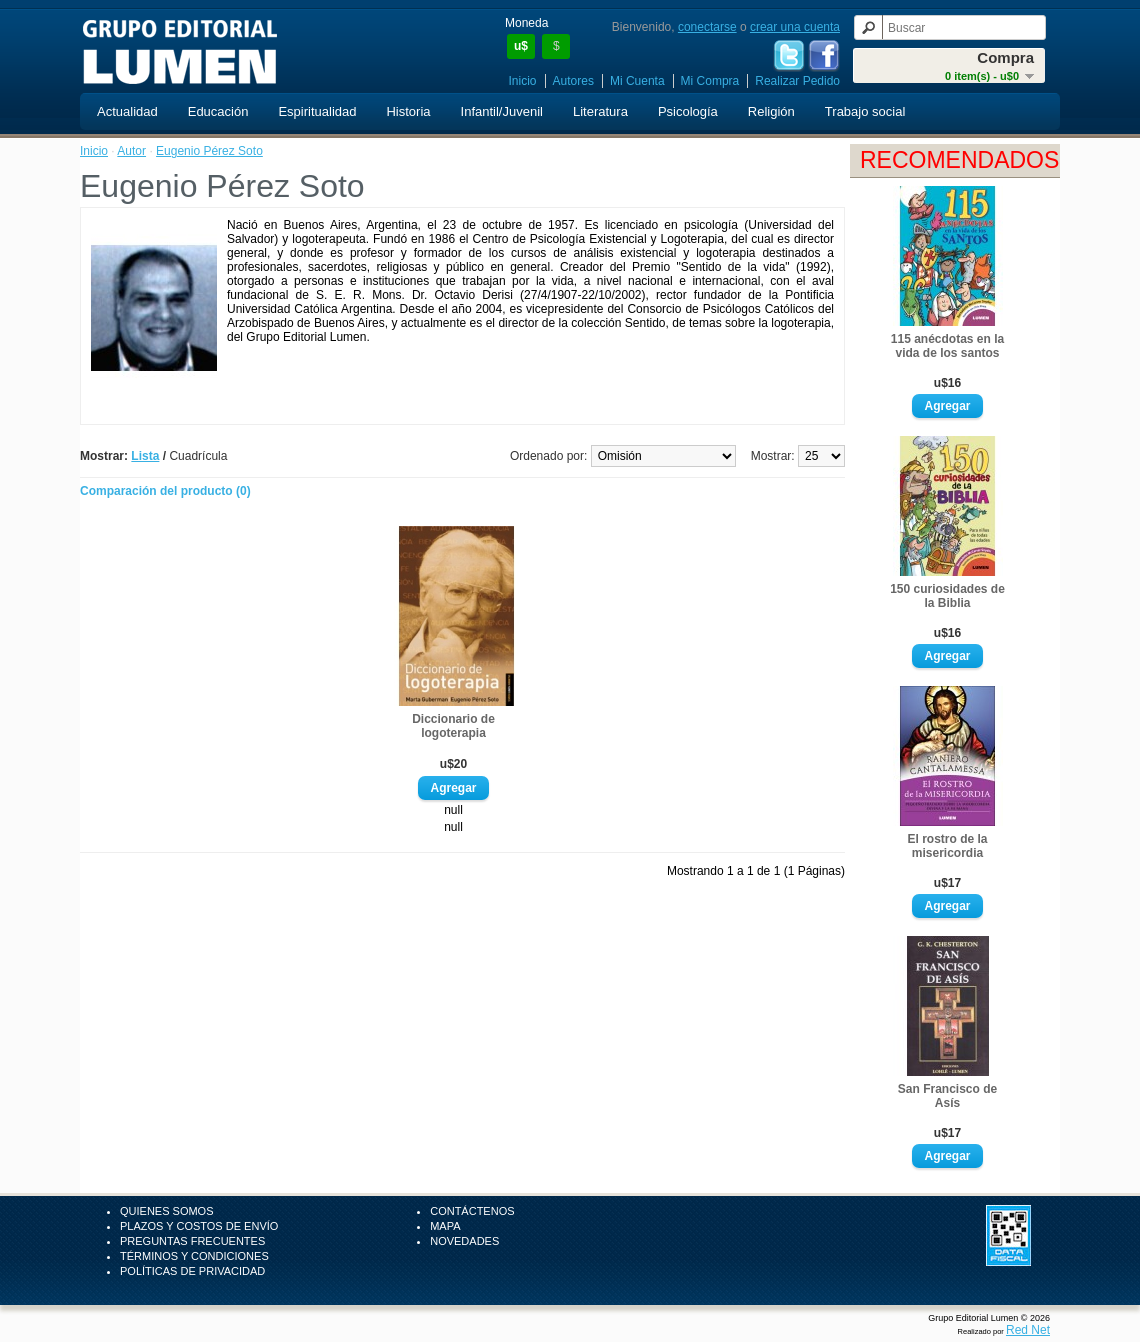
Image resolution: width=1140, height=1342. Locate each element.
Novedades (464, 1241)
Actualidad (127, 111)
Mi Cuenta (637, 81)
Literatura (600, 111)
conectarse (707, 27)
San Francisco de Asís (947, 1096)
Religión (771, 111)
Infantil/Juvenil (502, 111)
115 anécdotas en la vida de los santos (947, 346)
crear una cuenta (795, 27)
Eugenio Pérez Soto (209, 151)
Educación (218, 111)
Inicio (523, 81)
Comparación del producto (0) (165, 491)
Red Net (1028, 1330)
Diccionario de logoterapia (453, 726)
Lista (145, 456)
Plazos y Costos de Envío (199, 1226)
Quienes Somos (167, 1211)
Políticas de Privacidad (192, 1271)
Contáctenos (472, 1211)
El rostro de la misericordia (947, 846)
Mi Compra (710, 81)
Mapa (445, 1226)
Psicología (688, 111)
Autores (573, 81)
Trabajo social (865, 111)
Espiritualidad (317, 111)
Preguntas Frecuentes (192, 1241)
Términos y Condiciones (194, 1256)
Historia (408, 111)
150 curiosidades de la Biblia (947, 596)
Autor (131, 151)
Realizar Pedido (797, 81)
